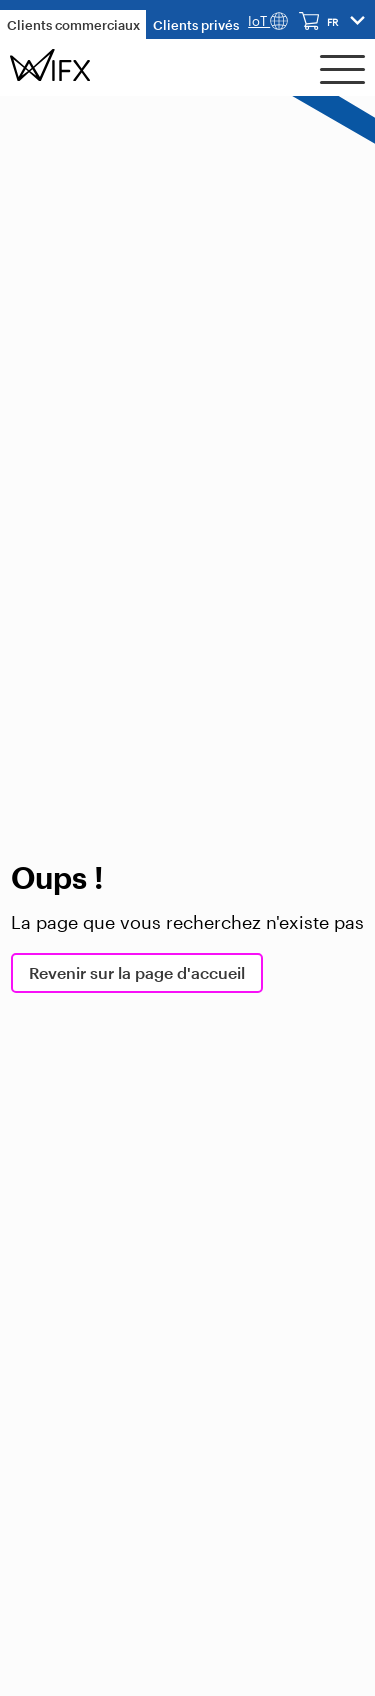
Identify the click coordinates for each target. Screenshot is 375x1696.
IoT (268, 21)
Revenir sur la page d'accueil (137, 972)
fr (332, 22)
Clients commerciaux (73, 24)
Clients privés (196, 24)
